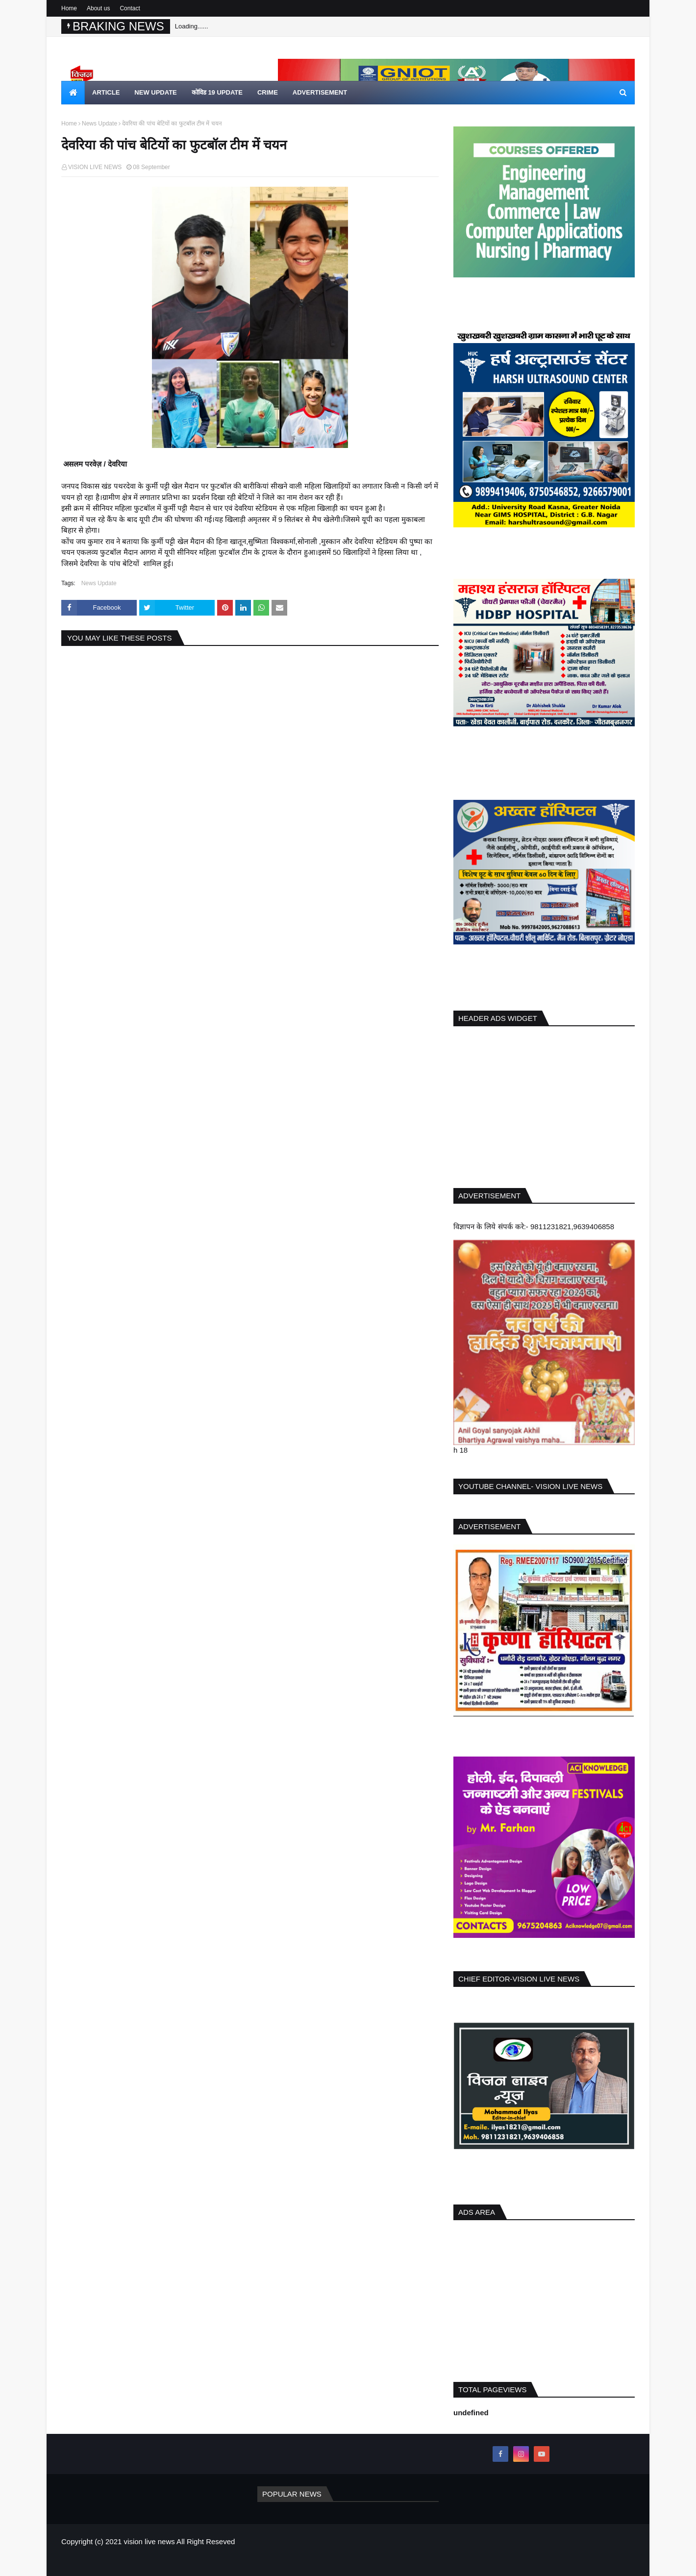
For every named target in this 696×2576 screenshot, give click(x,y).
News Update (99, 123)
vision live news (149, 2541)
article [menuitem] (106, 92)
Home (69, 8)
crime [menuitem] (267, 92)
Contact (130, 8)
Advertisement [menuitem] (320, 92)
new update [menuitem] (155, 92)
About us (98, 8)
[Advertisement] (544, 1104)
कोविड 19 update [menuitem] (217, 92)
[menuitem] (73, 92)
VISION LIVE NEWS (95, 167)
